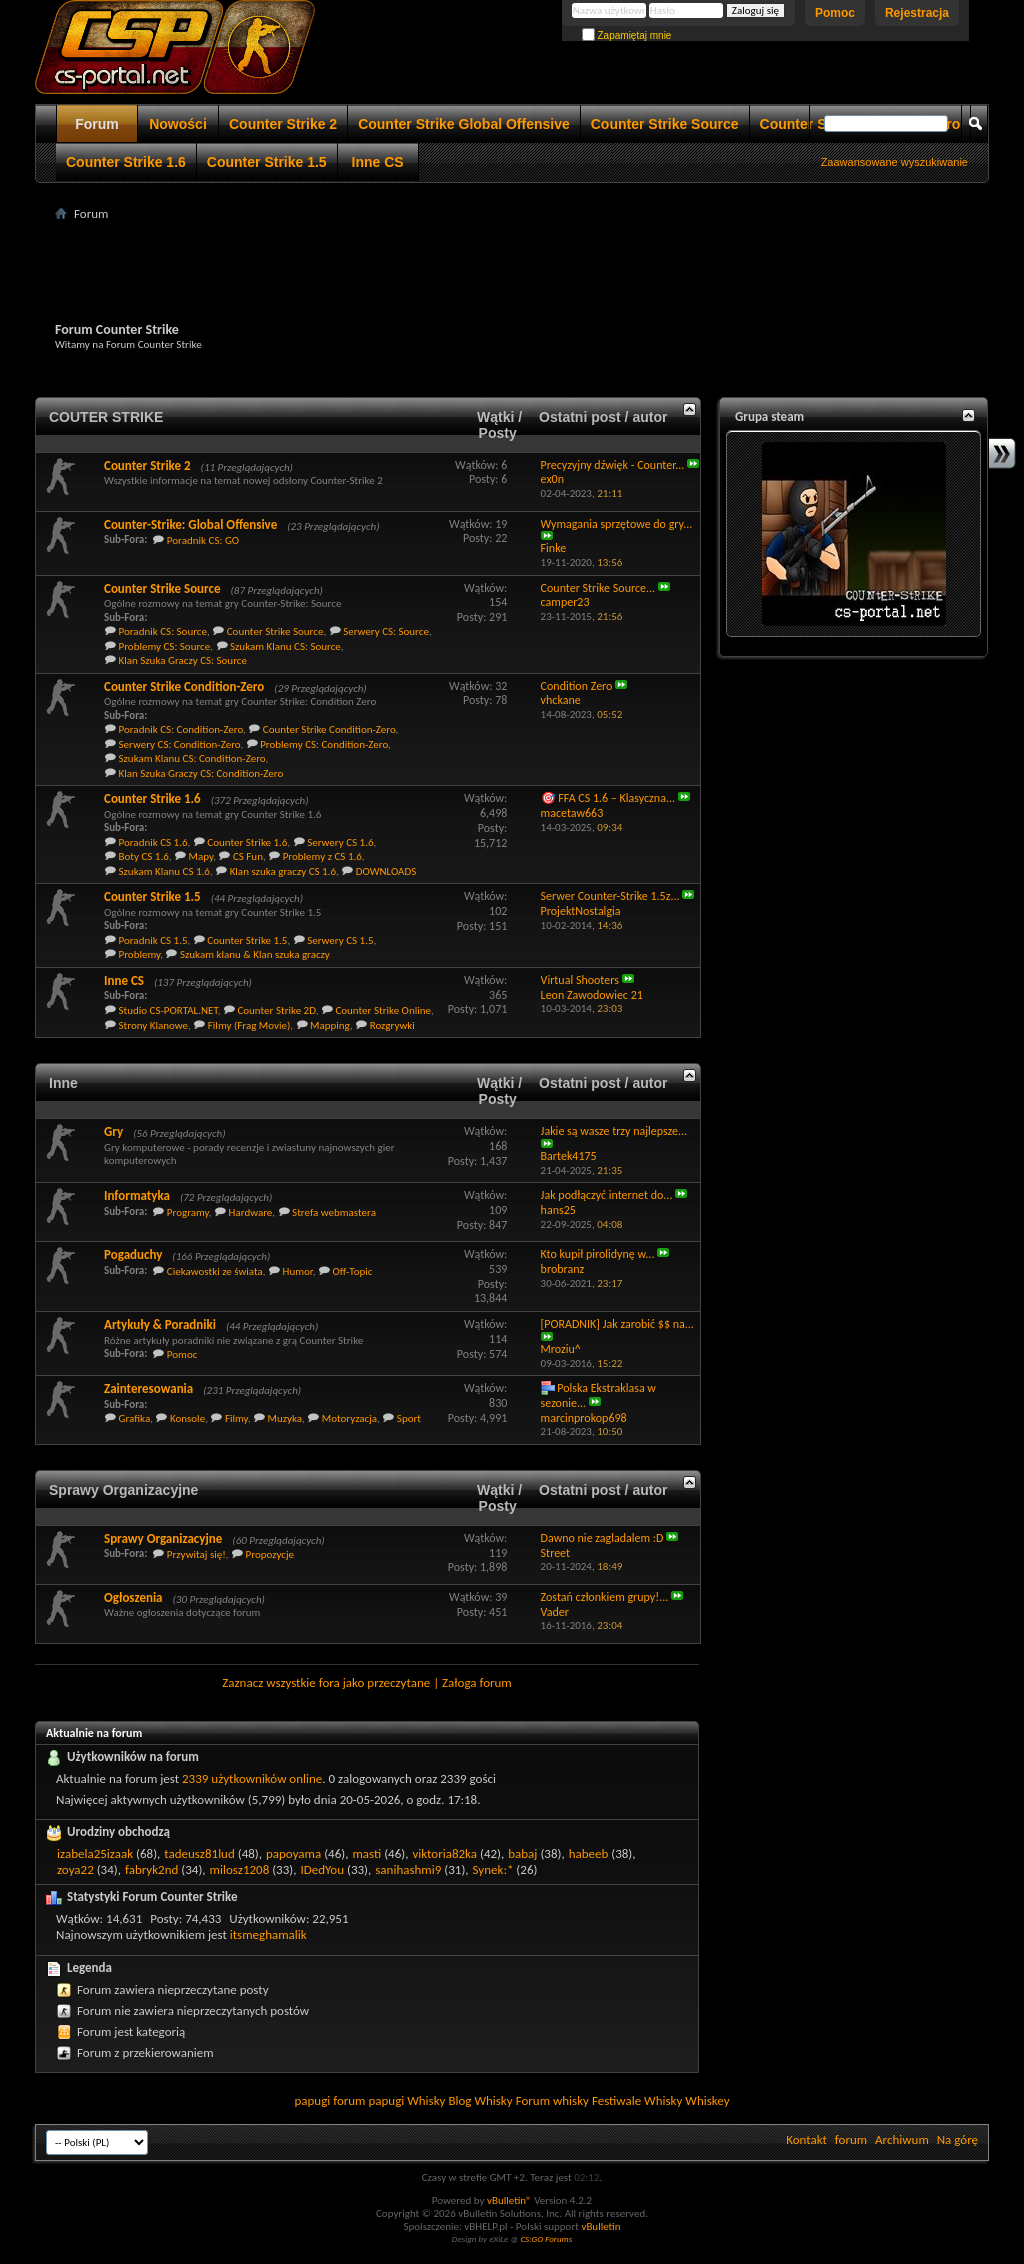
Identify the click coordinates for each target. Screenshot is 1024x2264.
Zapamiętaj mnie (627, 35)
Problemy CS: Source (165, 646)
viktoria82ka (444, 1853)
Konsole (187, 1418)
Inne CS (378, 162)
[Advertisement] (512, 271)
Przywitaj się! (196, 1554)
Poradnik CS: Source (163, 631)
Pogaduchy (133, 1254)
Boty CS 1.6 (144, 856)
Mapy (201, 856)
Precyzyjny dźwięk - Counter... (613, 465)
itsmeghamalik (268, 1934)
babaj (522, 1853)
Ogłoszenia (133, 1597)
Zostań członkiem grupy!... (605, 1597)
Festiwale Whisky (637, 2100)
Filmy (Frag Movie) (249, 1025)
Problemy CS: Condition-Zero (324, 744)
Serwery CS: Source (386, 631)
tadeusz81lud (199, 1853)
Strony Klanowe (154, 1025)
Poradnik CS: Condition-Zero (181, 729)
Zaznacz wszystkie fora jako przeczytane (326, 1682)
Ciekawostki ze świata (215, 1271)
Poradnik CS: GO (203, 540)
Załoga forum (477, 1682)
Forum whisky (552, 2100)
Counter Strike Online (383, 1010)
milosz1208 (240, 1869)
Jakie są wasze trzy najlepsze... (614, 1131)
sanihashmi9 (408, 1869)
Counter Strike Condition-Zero (184, 686)
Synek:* (493, 1869)
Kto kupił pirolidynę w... (598, 1254)
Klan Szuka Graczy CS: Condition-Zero (201, 773)
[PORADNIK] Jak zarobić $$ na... (617, 1324)
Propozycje (270, 1554)
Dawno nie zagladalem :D (602, 1538)
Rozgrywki (392, 1025)
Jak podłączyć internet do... (607, 1195)
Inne (63, 1083)
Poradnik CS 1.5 (153, 940)
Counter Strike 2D (276, 1010)
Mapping (330, 1025)
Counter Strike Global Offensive (464, 124)
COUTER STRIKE (106, 417)
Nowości (178, 124)
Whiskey (707, 2100)
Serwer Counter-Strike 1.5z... (610, 896)
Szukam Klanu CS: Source (285, 646)
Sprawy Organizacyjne (123, 1490)
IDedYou (322, 1869)
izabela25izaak (95, 1853)
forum (851, 2139)
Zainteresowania (148, 1388)
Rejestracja (917, 13)
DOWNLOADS (386, 871)
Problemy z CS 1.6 (322, 856)
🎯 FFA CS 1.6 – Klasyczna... (608, 798)
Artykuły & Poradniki (160, 1324)
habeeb (589, 1853)
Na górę (957, 2139)
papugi (312, 2100)
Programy (188, 1212)
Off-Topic (352, 1271)
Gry (113, 1131)
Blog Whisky (480, 2100)
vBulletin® (509, 2200)
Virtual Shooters (580, 980)
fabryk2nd (151, 1869)
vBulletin (600, 2226)
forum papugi (368, 2100)
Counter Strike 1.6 (126, 162)
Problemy (140, 954)
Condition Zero (577, 686)
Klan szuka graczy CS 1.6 (283, 871)
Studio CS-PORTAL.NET (168, 1010)
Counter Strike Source (665, 124)
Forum (97, 124)
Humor (298, 1271)
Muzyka (285, 1418)
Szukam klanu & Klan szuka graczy (255, 954)
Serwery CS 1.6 (340, 842)
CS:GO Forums (546, 2238)
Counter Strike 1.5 (267, 162)
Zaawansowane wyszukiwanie (894, 162)
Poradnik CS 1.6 (153, 842)
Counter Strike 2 (283, 124)
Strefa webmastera (334, 1212)
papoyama (293, 1853)
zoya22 (75, 1869)
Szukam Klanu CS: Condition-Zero (192, 758)
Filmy (236, 1418)
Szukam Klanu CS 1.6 (164, 871)
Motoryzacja (349, 1418)
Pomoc (835, 13)
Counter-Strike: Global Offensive (190, 524)
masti (366, 1853)
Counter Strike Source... (598, 588)
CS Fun (248, 856)
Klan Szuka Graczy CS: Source (183, 660)
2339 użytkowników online (252, 1778)
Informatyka (137, 1195)
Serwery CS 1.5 (340, 940)
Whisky (426, 2100)
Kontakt (806, 2139)
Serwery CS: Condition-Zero (180, 744)
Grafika (135, 1418)
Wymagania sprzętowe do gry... (617, 524)
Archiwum (902, 2139)
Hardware (251, 1212)
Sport (409, 1418)
